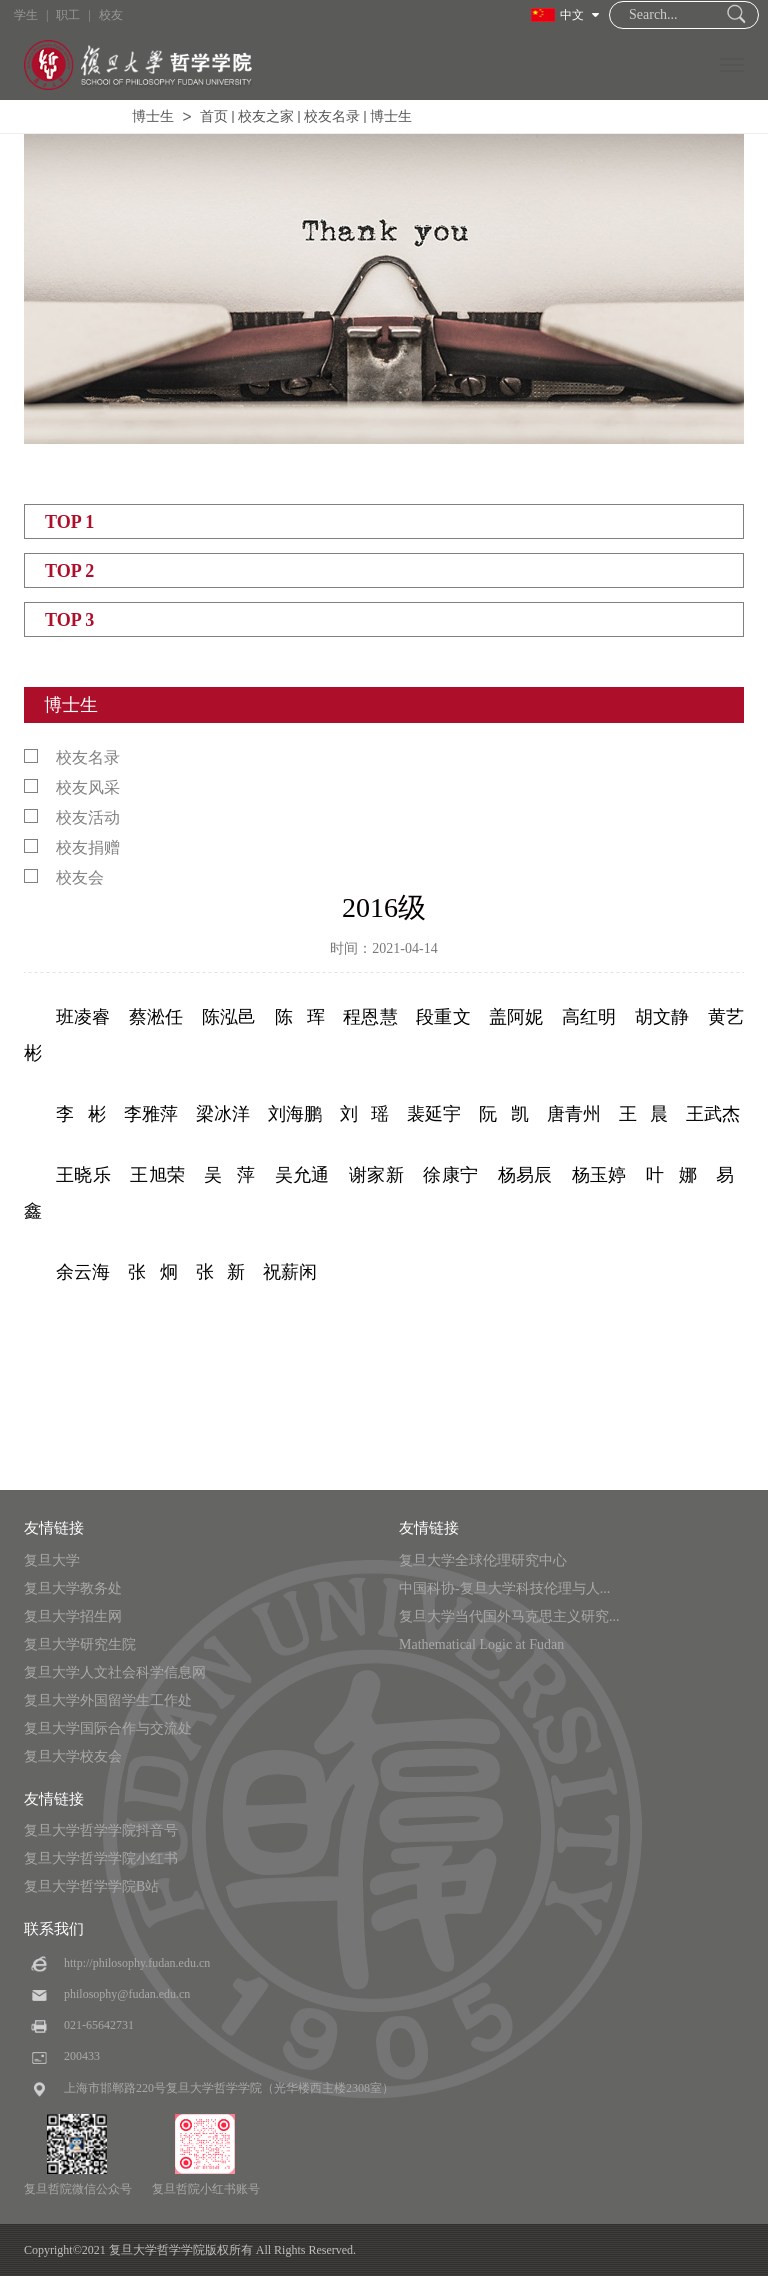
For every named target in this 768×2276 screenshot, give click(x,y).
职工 (68, 15)
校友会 (64, 877)
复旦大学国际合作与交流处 (108, 1728)
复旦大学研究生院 (80, 1644)
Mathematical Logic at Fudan (481, 1644)
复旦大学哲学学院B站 (91, 1886)
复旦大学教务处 (73, 1588)
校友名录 (332, 116)
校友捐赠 (72, 847)
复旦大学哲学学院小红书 (101, 1858)
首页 (214, 116)
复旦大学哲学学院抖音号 (101, 1830)
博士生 (153, 116)
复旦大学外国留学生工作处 (108, 1700)
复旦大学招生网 (73, 1616)
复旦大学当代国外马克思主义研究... (509, 1616)
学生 (26, 15)
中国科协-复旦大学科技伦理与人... (504, 1588)
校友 (111, 15)
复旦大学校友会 (73, 1756)
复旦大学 (52, 1560)
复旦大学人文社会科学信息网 (115, 1672)
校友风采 (72, 787)
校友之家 (266, 116)
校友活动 (72, 817)
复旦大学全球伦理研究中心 (483, 1560)
